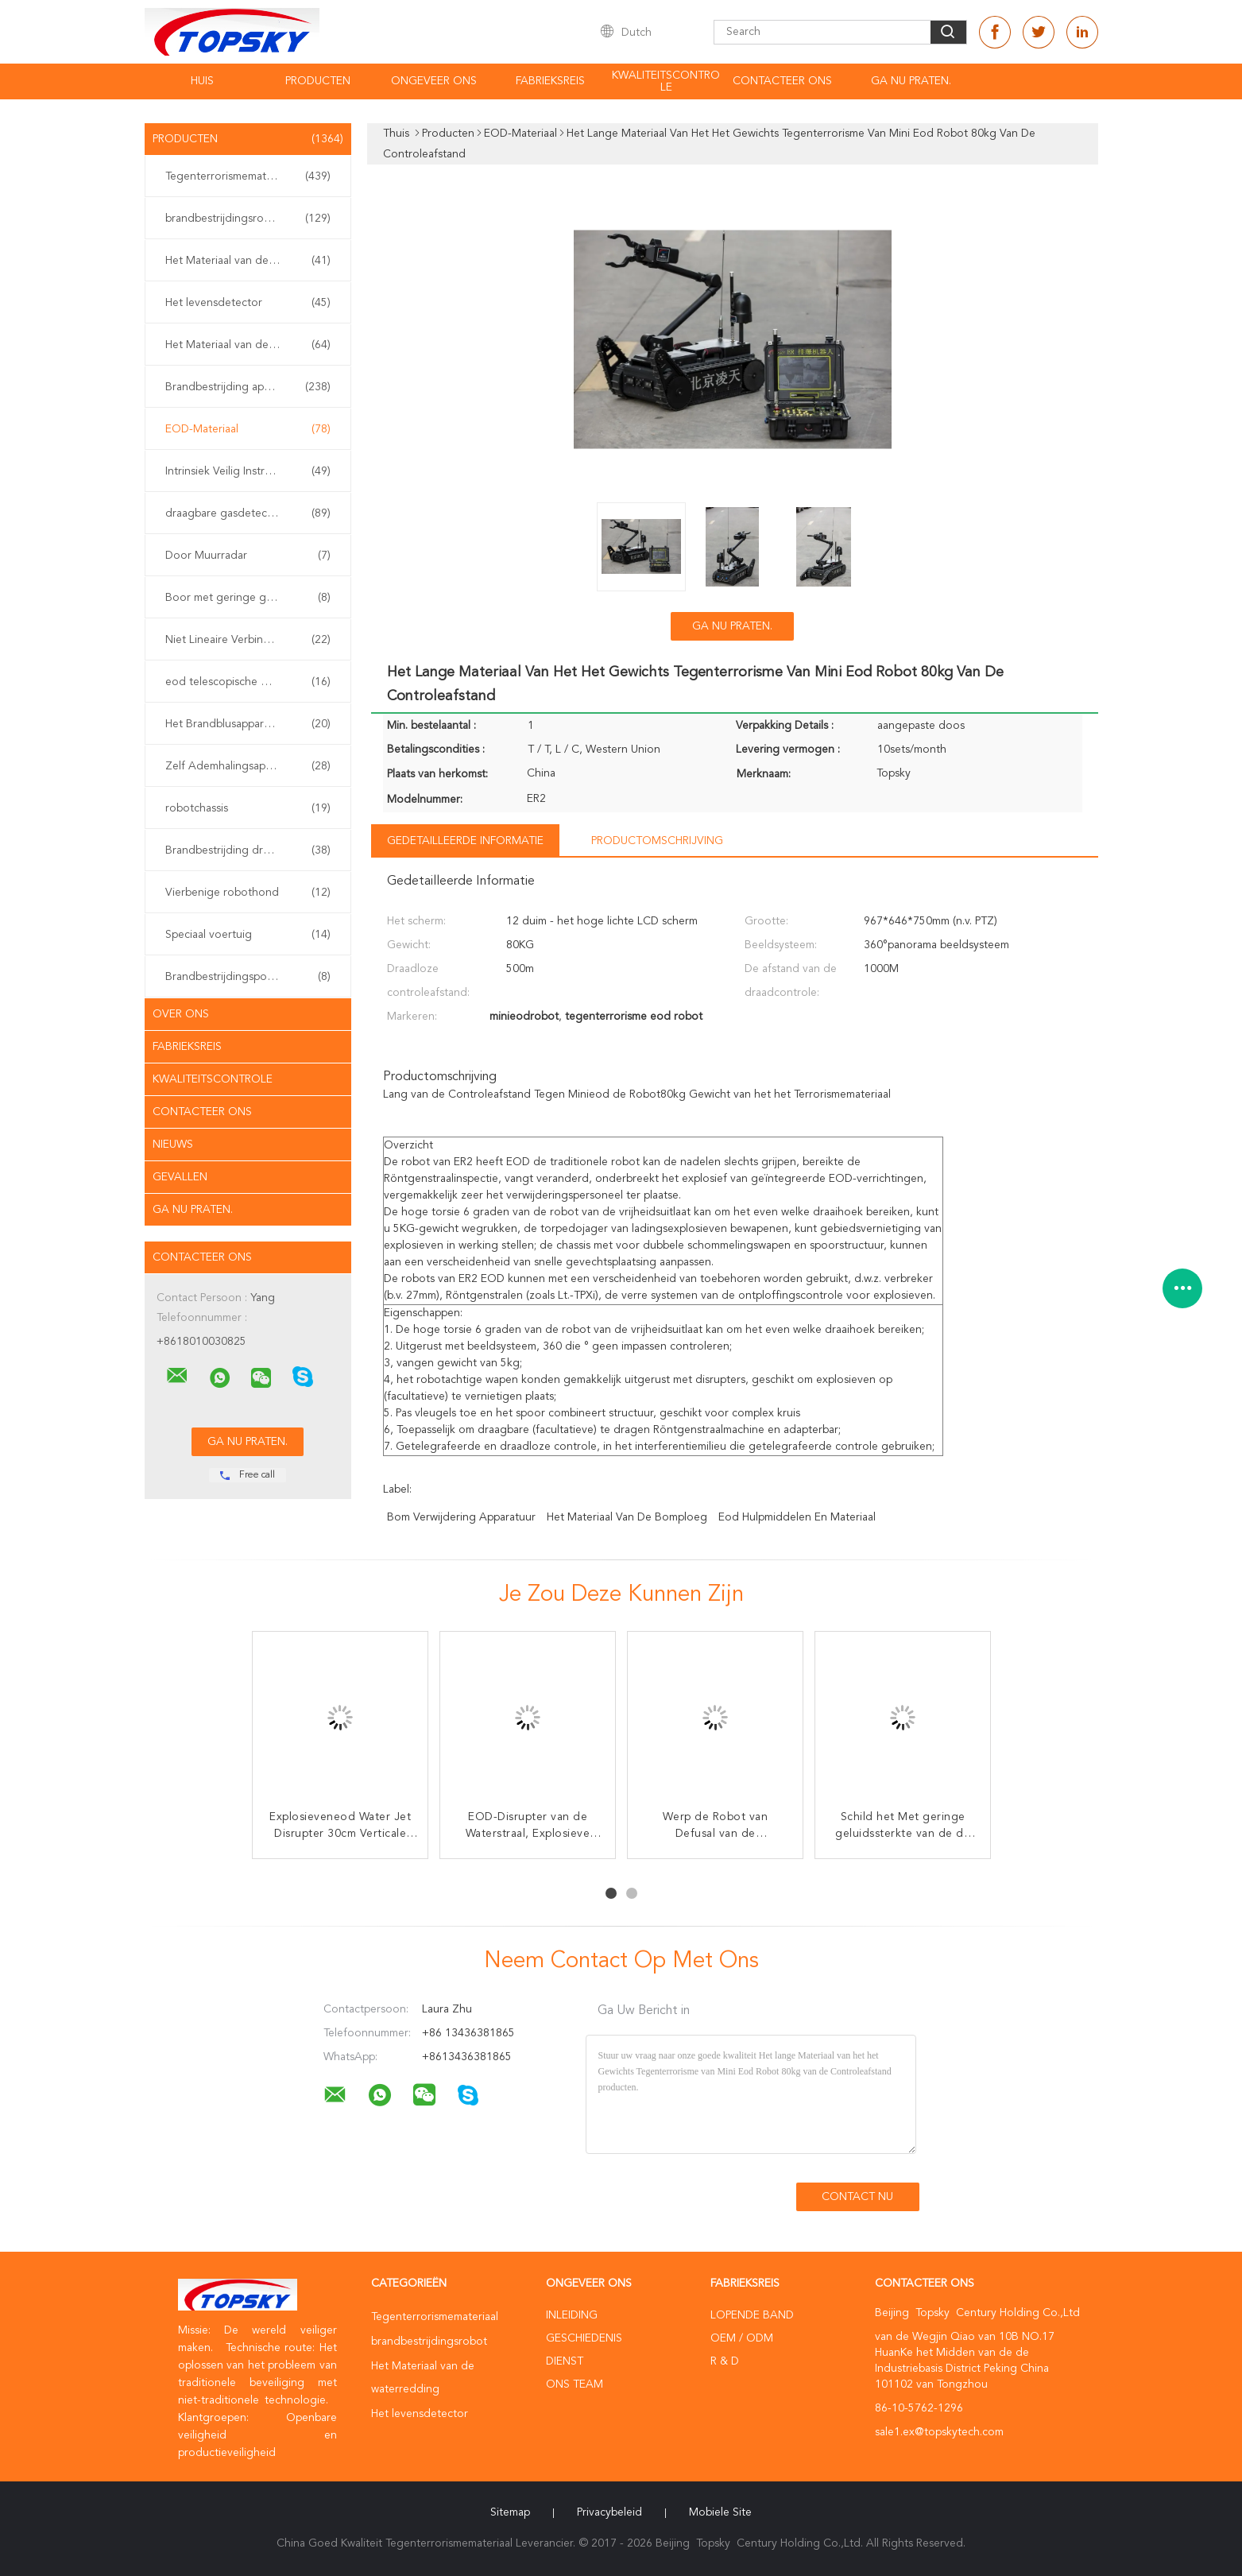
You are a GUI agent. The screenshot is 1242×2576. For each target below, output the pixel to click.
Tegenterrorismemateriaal (248, 176)
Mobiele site (720, 2512)
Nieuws (173, 1144)
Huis (202, 81)
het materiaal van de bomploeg (627, 1517)
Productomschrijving (657, 840)
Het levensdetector (248, 303)
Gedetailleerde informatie (465, 840)
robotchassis (248, 808)
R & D (724, 2361)
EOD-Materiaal (248, 429)
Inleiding (572, 2315)
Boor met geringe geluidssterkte (248, 598)
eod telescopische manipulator (248, 682)
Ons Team (574, 2384)
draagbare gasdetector (248, 513)
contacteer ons (782, 81)
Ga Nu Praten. (911, 81)
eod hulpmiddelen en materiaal (797, 1517)
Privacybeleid (609, 2512)
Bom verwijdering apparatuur (461, 1517)
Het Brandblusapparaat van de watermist (252, 724)
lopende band (752, 2315)
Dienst (564, 2361)
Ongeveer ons (434, 81)
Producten (317, 81)
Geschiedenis (584, 2338)
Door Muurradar (248, 556)
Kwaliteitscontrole (666, 81)
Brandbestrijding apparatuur (248, 387)
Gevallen (180, 1177)
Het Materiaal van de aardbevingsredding (252, 345)
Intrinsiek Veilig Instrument (248, 471)
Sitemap (510, 2512)
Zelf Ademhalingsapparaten (248, 766)
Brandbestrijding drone (248, 850)
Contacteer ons (202, 1112)
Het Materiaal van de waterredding (252, 261)
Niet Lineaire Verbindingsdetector (250, 640)
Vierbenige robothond (248, 893)
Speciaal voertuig (248, 935)
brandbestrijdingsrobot (248, 219)
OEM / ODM (741, 2338)
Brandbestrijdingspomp (248, 977)
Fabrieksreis (550, 81)
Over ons (181, 1014)
